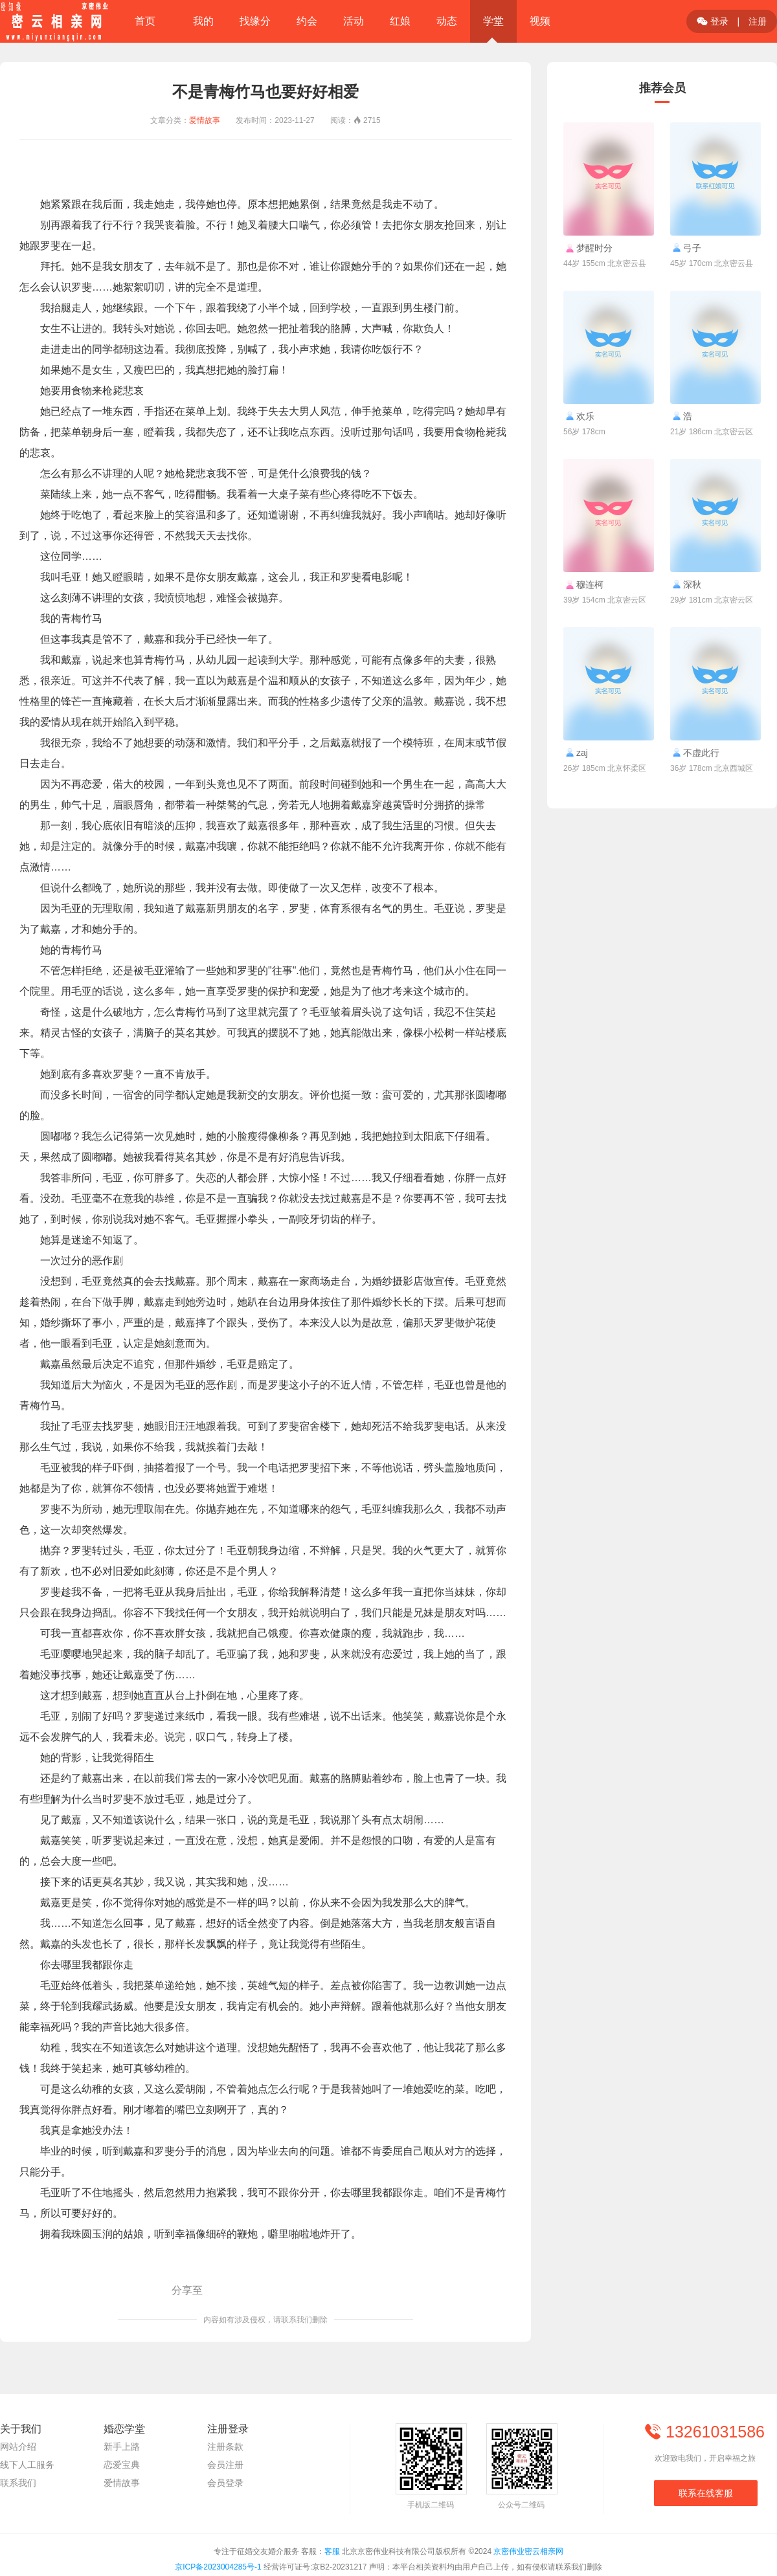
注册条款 (225, 2446)
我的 (203, 21)
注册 (758, 21)
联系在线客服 (706, 2493)
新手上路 (122, 2446)
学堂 (493, 21)
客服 (332, 2551)
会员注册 (225, 2464)
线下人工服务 (27, 2464)
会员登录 (225, 2483)
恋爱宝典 (122, 2464)
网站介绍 (18, 2446)
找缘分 (255, 21)
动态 (446, 21)
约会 (307, 21)
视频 (540, 21)
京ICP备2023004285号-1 (218, 2566)
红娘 (400, 21)
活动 (353, 21)
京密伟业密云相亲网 (528, 2551)
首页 (145, 21)
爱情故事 (204, 120)
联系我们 (18, 2483)
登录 (712, 21)
